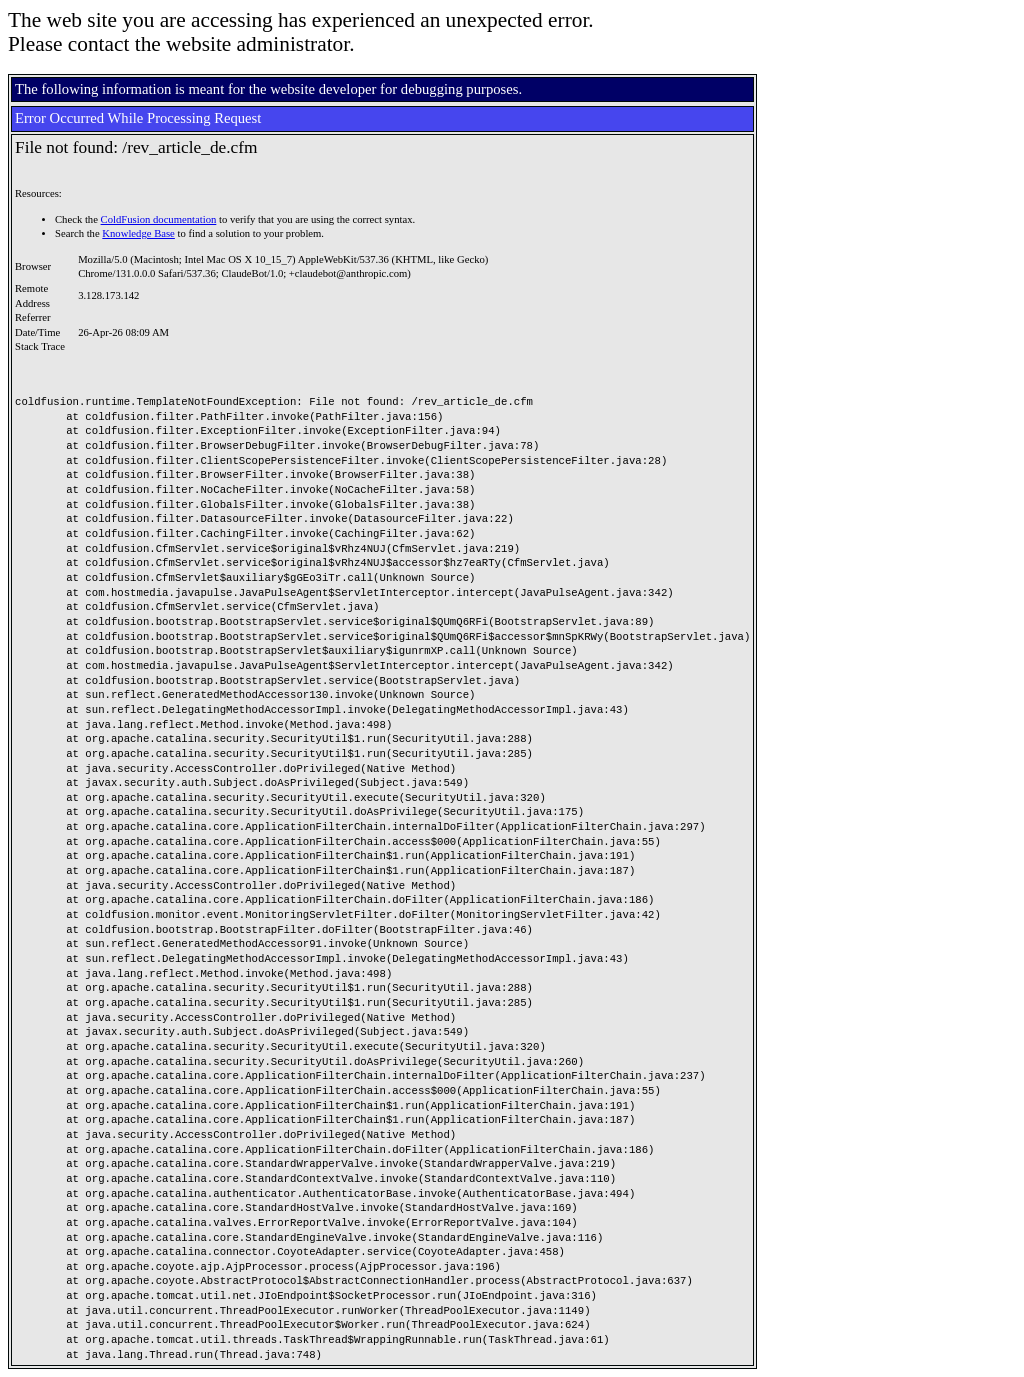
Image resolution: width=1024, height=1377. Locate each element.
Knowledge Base (138, 233)
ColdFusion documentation (159, 219)
